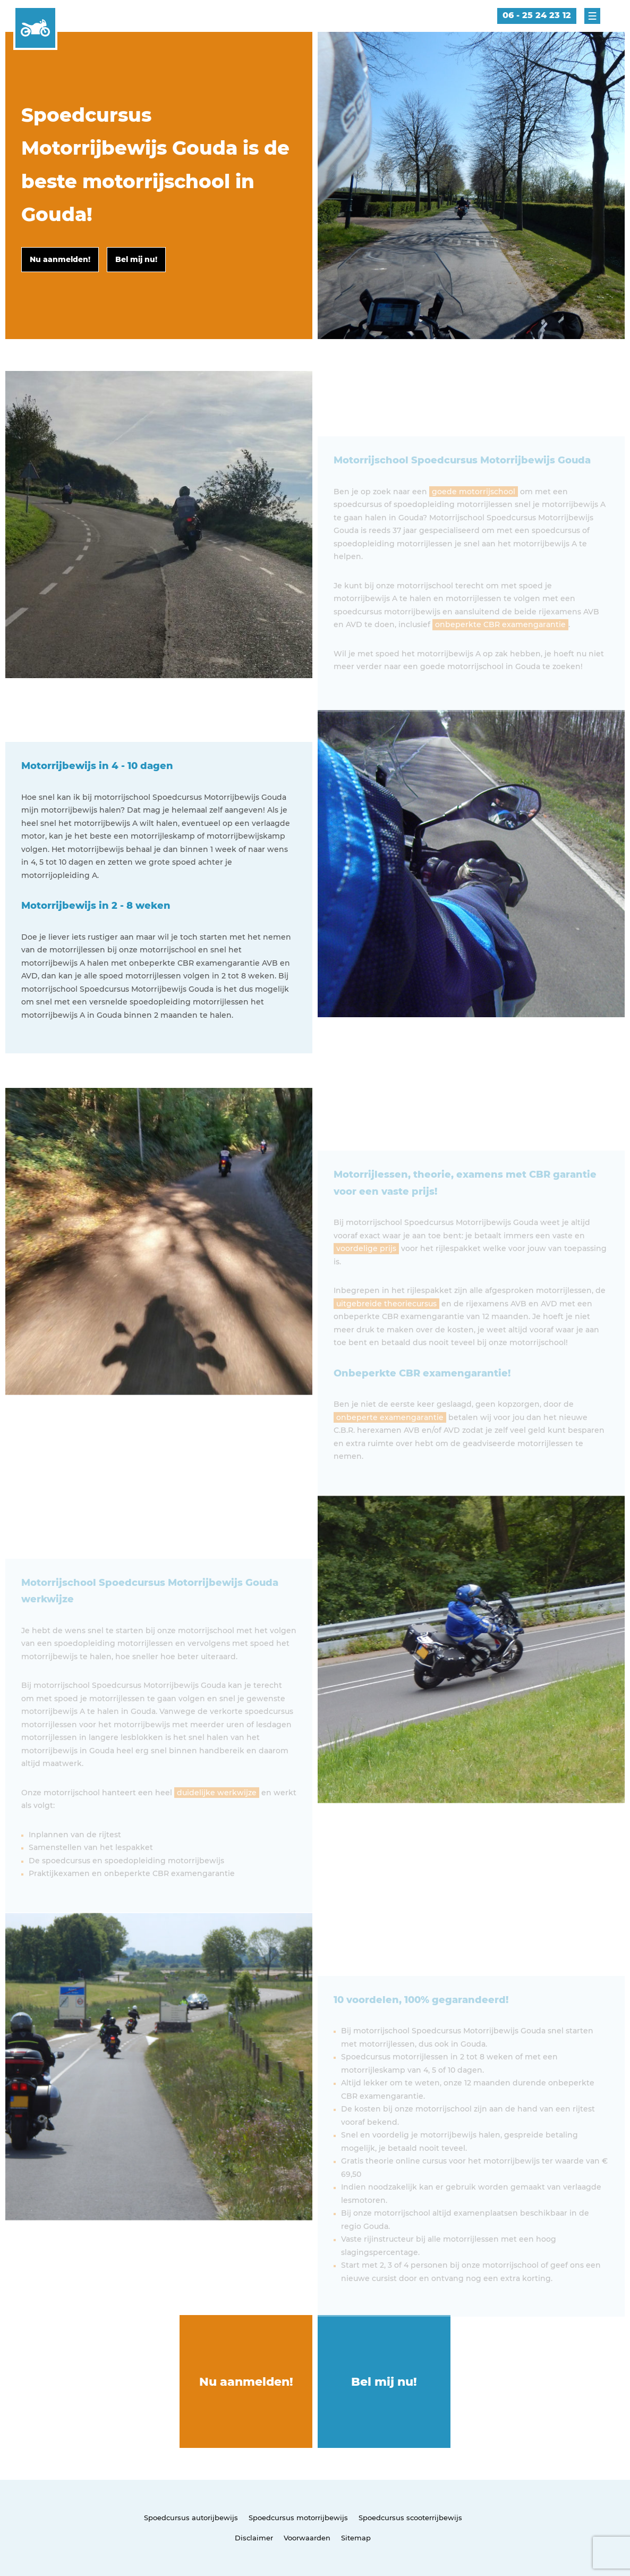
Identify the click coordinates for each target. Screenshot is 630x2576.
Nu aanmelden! (246, 2382)
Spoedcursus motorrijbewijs (298, 2517)
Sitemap (356, 2537)
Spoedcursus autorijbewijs (191, 2517)
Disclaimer (254, 2537)
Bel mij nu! (384, 2382)
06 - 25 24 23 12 (537, 15)
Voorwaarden (307, 2537)
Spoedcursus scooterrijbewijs (410, 2517)
